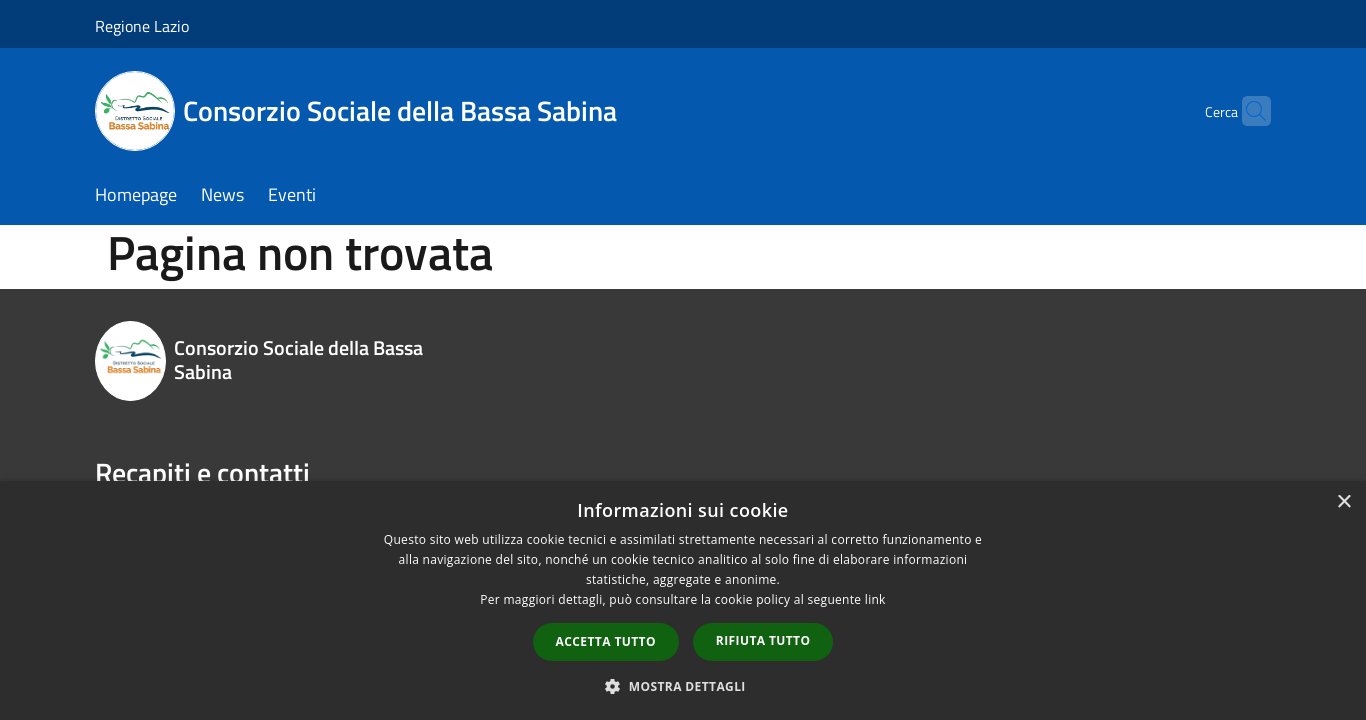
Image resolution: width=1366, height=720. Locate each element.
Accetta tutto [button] (606, 641)
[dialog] (683, 600)
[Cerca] (1247, 111)
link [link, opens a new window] (875, 599)
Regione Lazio (142, 26)
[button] (683, 686)
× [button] (1343, 502)
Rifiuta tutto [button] (763, 640)
